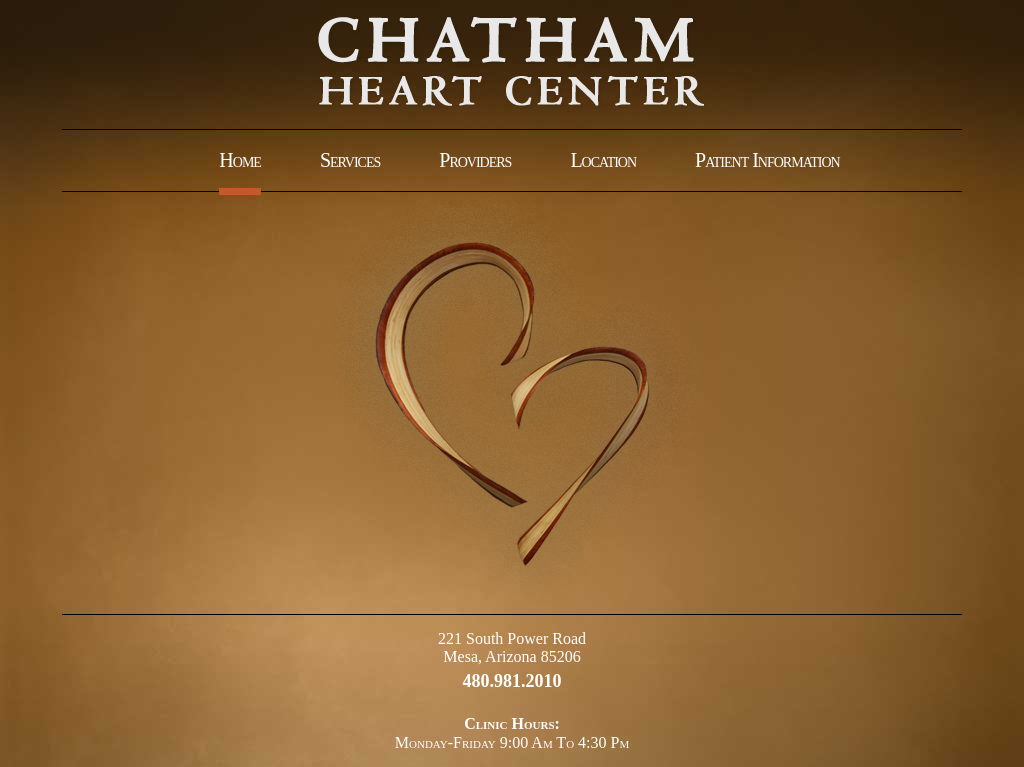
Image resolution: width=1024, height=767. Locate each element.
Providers (475, 160)
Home (240, 160)
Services (350, 160)
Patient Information (767, 160)
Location (603, 160)
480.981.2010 (512, 681)
